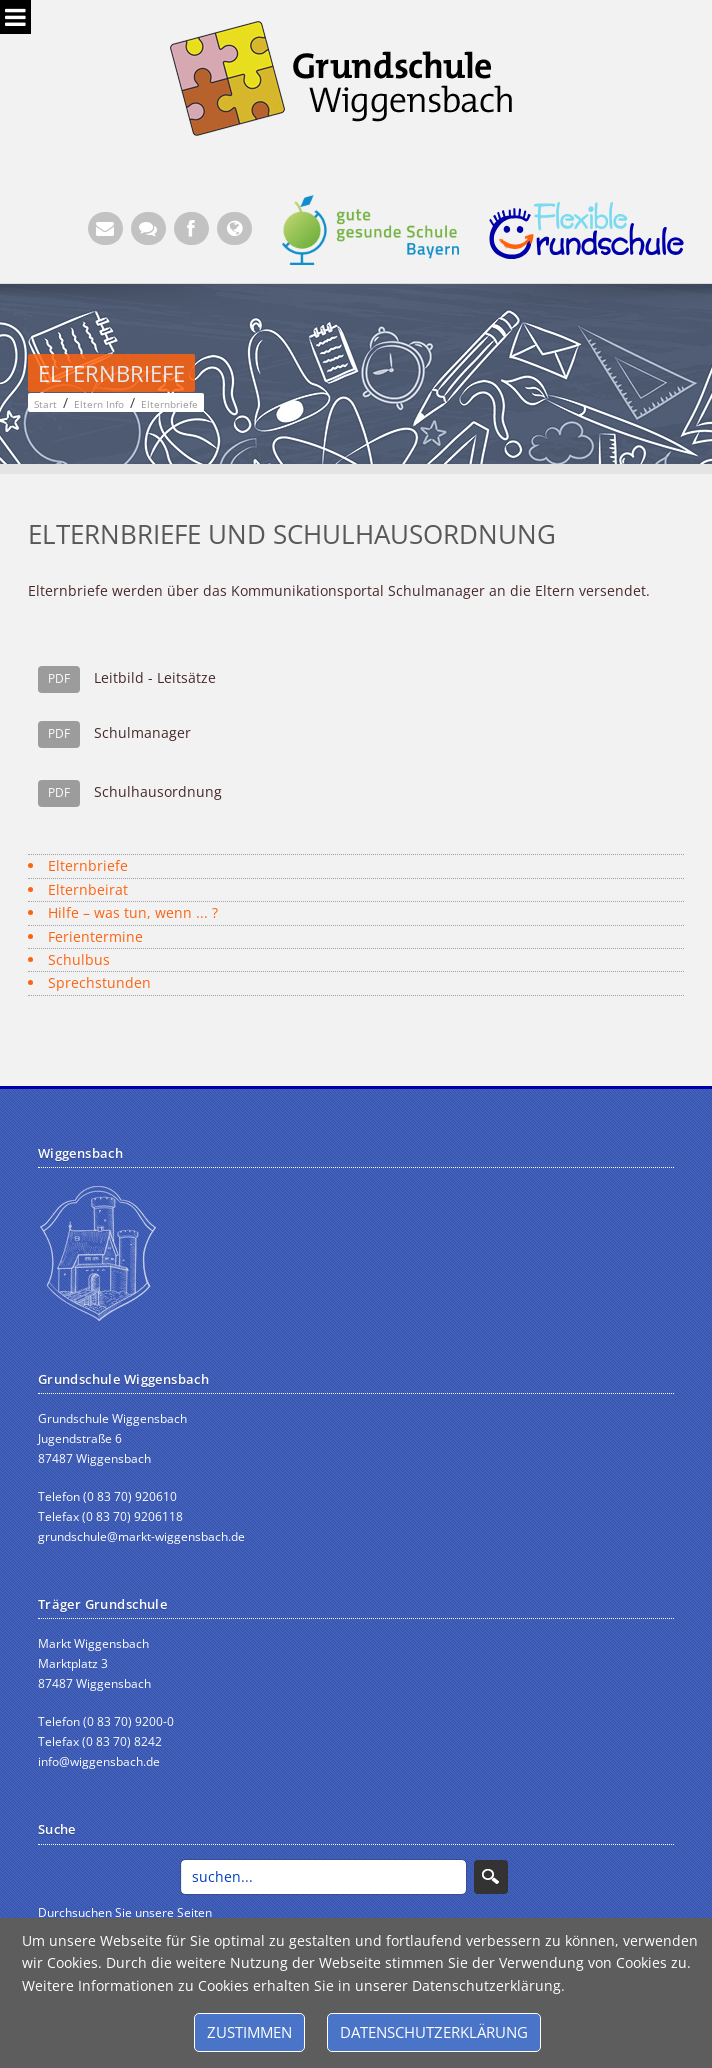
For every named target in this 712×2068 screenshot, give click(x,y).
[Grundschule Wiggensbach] (356, 76)
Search (491, 1877)
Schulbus (79, 959)
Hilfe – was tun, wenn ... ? (133, 912)
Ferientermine (95, 936)
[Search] (323, 1877)
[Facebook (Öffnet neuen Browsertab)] (191, 228)
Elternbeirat (88, 889)
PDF (59, 678)
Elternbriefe (88, 865)
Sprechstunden (99, 982)
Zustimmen (249, 2032)
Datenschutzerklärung (434, 2032)
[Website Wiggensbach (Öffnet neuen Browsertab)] (234, 228)
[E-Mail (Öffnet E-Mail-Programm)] (105, 228)
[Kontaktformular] (148, 228)
